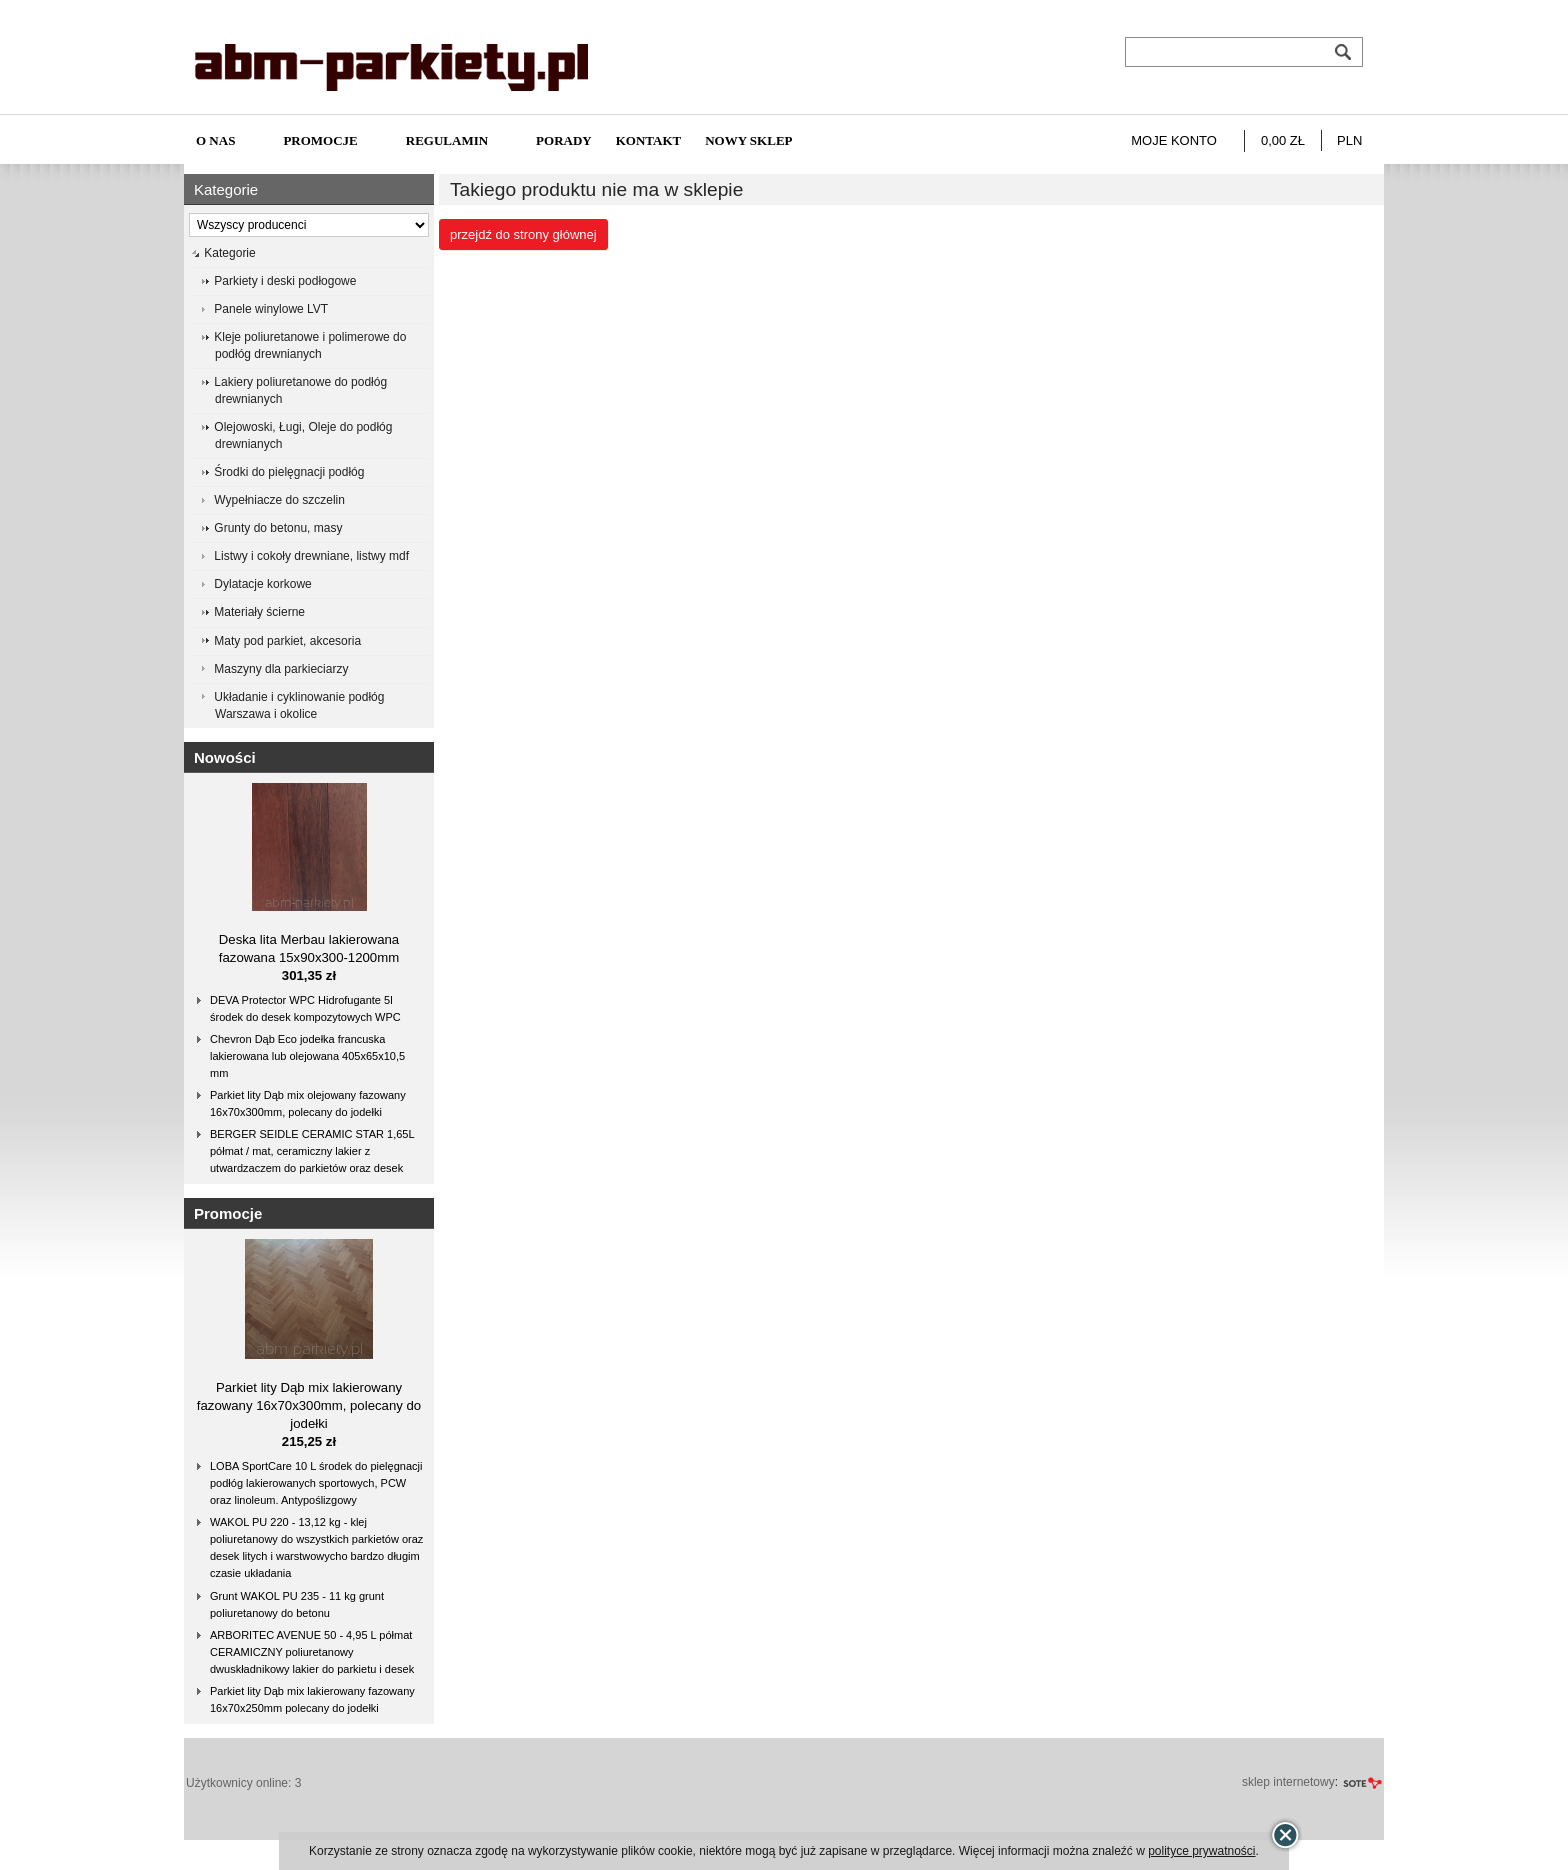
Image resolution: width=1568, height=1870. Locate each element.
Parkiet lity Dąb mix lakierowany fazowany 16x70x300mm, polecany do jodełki (309, 1405)
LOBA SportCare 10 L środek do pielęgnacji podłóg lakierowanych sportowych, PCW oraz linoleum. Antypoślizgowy (316, 1483)
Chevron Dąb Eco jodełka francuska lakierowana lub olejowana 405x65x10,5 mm (307, 1056)
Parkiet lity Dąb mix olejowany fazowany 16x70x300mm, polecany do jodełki (308, 1103)
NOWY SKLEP (748, 140)
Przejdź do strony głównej (523, 234)
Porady (564, 140)
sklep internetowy (1288, 1782)
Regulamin (447, 140)
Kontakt (649, 140)
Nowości (225, 757)
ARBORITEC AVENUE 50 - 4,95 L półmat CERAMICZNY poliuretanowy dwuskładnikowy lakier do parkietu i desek (312, 1652)
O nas (215, 140)
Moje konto (1174, 140)
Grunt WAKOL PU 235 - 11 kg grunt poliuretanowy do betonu (297, 1604)
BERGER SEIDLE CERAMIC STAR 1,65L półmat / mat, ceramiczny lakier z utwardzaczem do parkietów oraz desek (312, 1151)
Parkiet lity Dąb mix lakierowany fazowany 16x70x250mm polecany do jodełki (312, 1699)
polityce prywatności (1201, 1851)
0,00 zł (1283, 140)
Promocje (320, 140)
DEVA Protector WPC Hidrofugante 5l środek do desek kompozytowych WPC (305, 1008)
